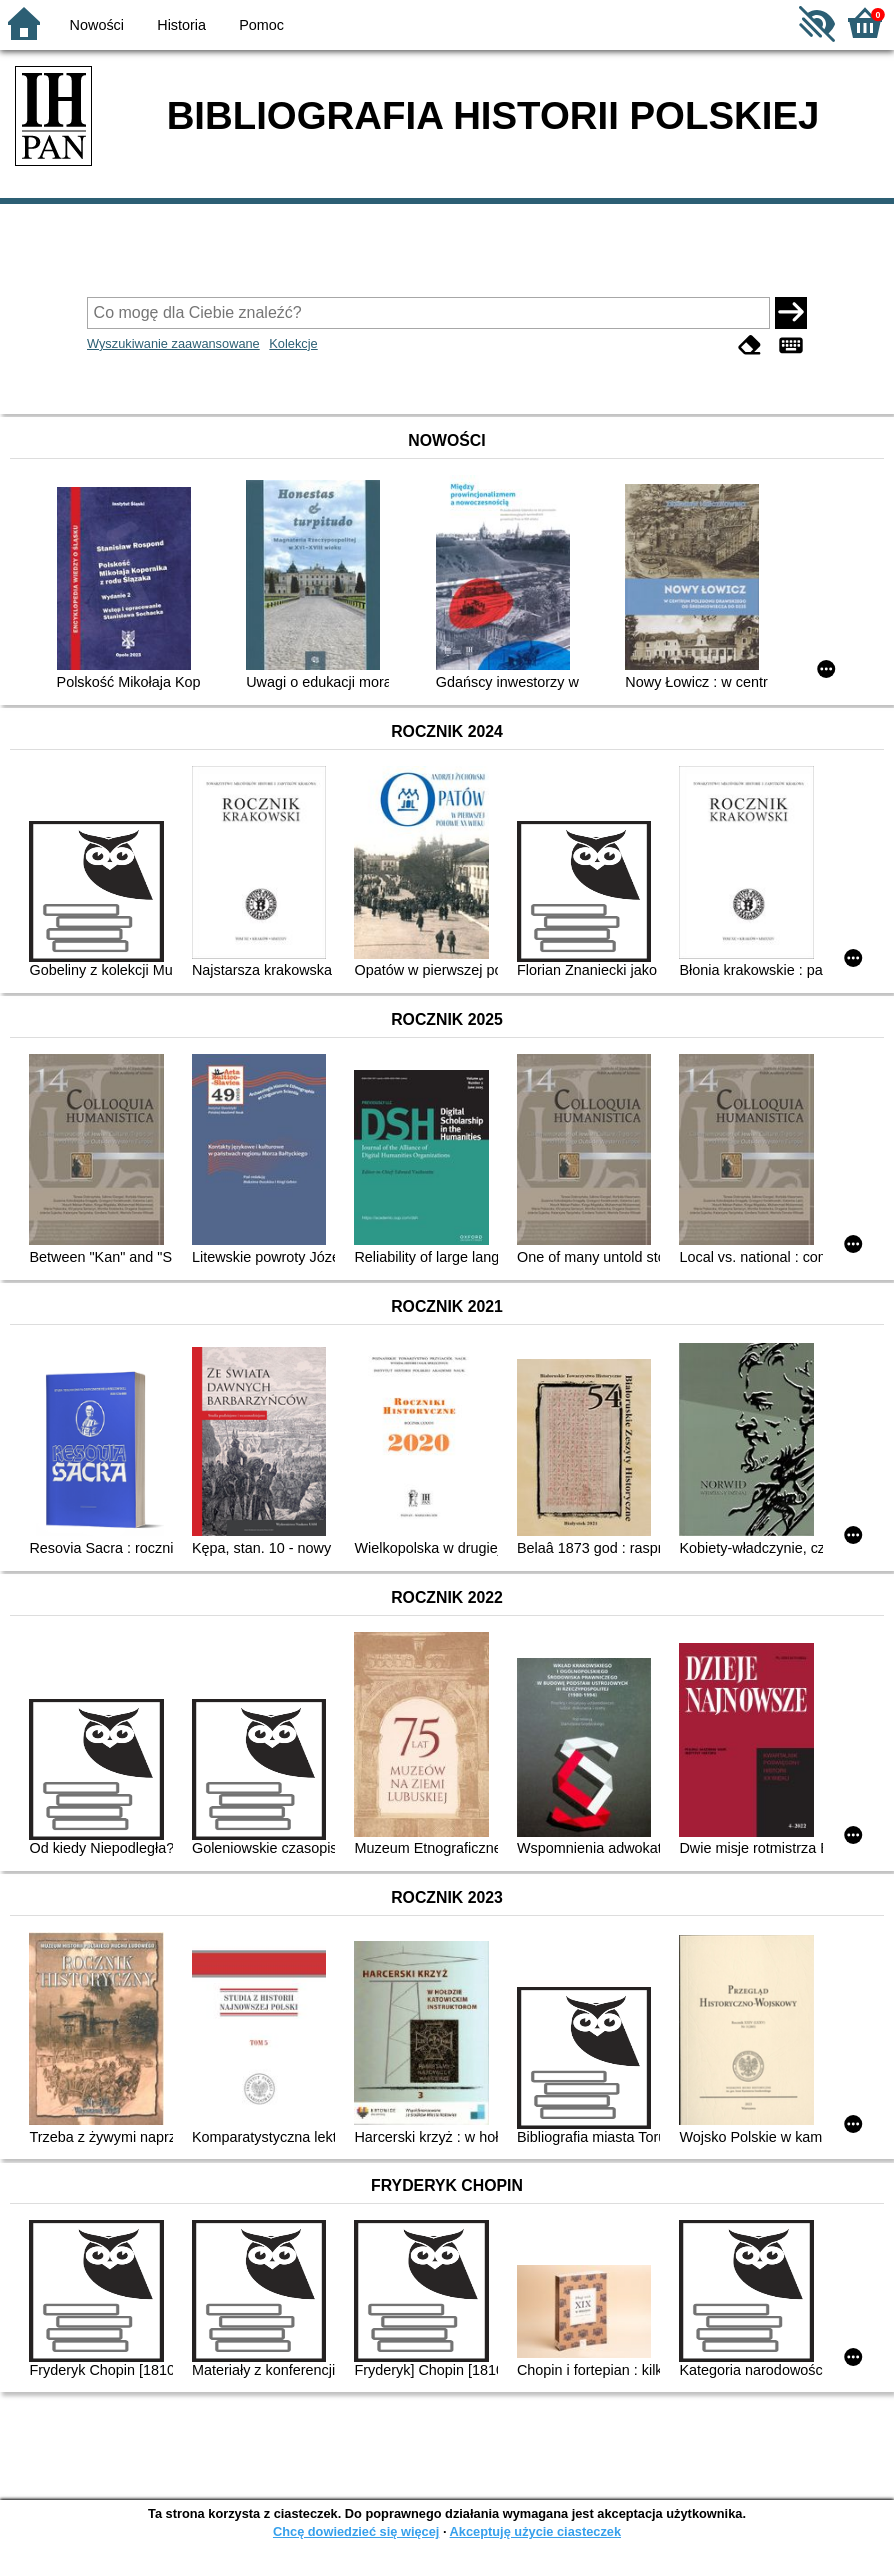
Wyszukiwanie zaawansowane (173, 343)
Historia (181, 25)
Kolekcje (293, 343)
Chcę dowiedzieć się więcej (356, 2531)
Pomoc (261, 25)
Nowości (97, 25)
